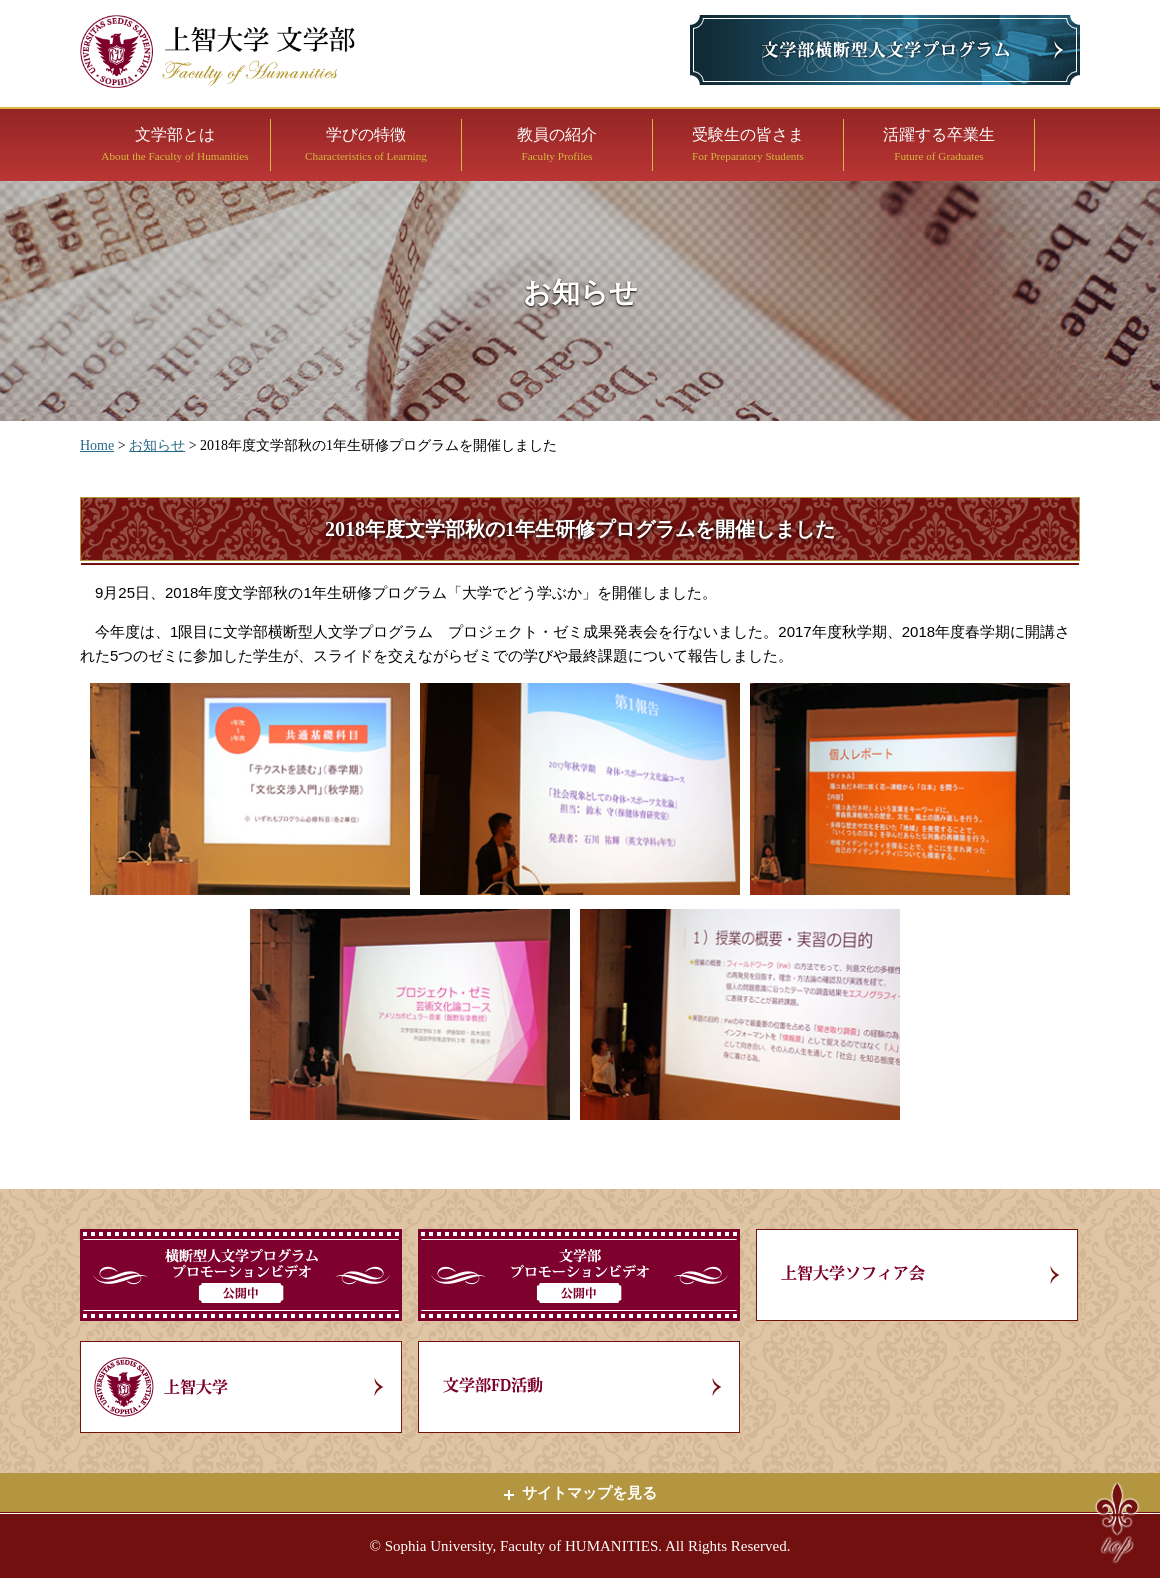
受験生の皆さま (748, 144)
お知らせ (157, 445)
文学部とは (174, 144)
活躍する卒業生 (939, 144)
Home (97, 445)
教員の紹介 (557, 144)
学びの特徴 (366, 144)
